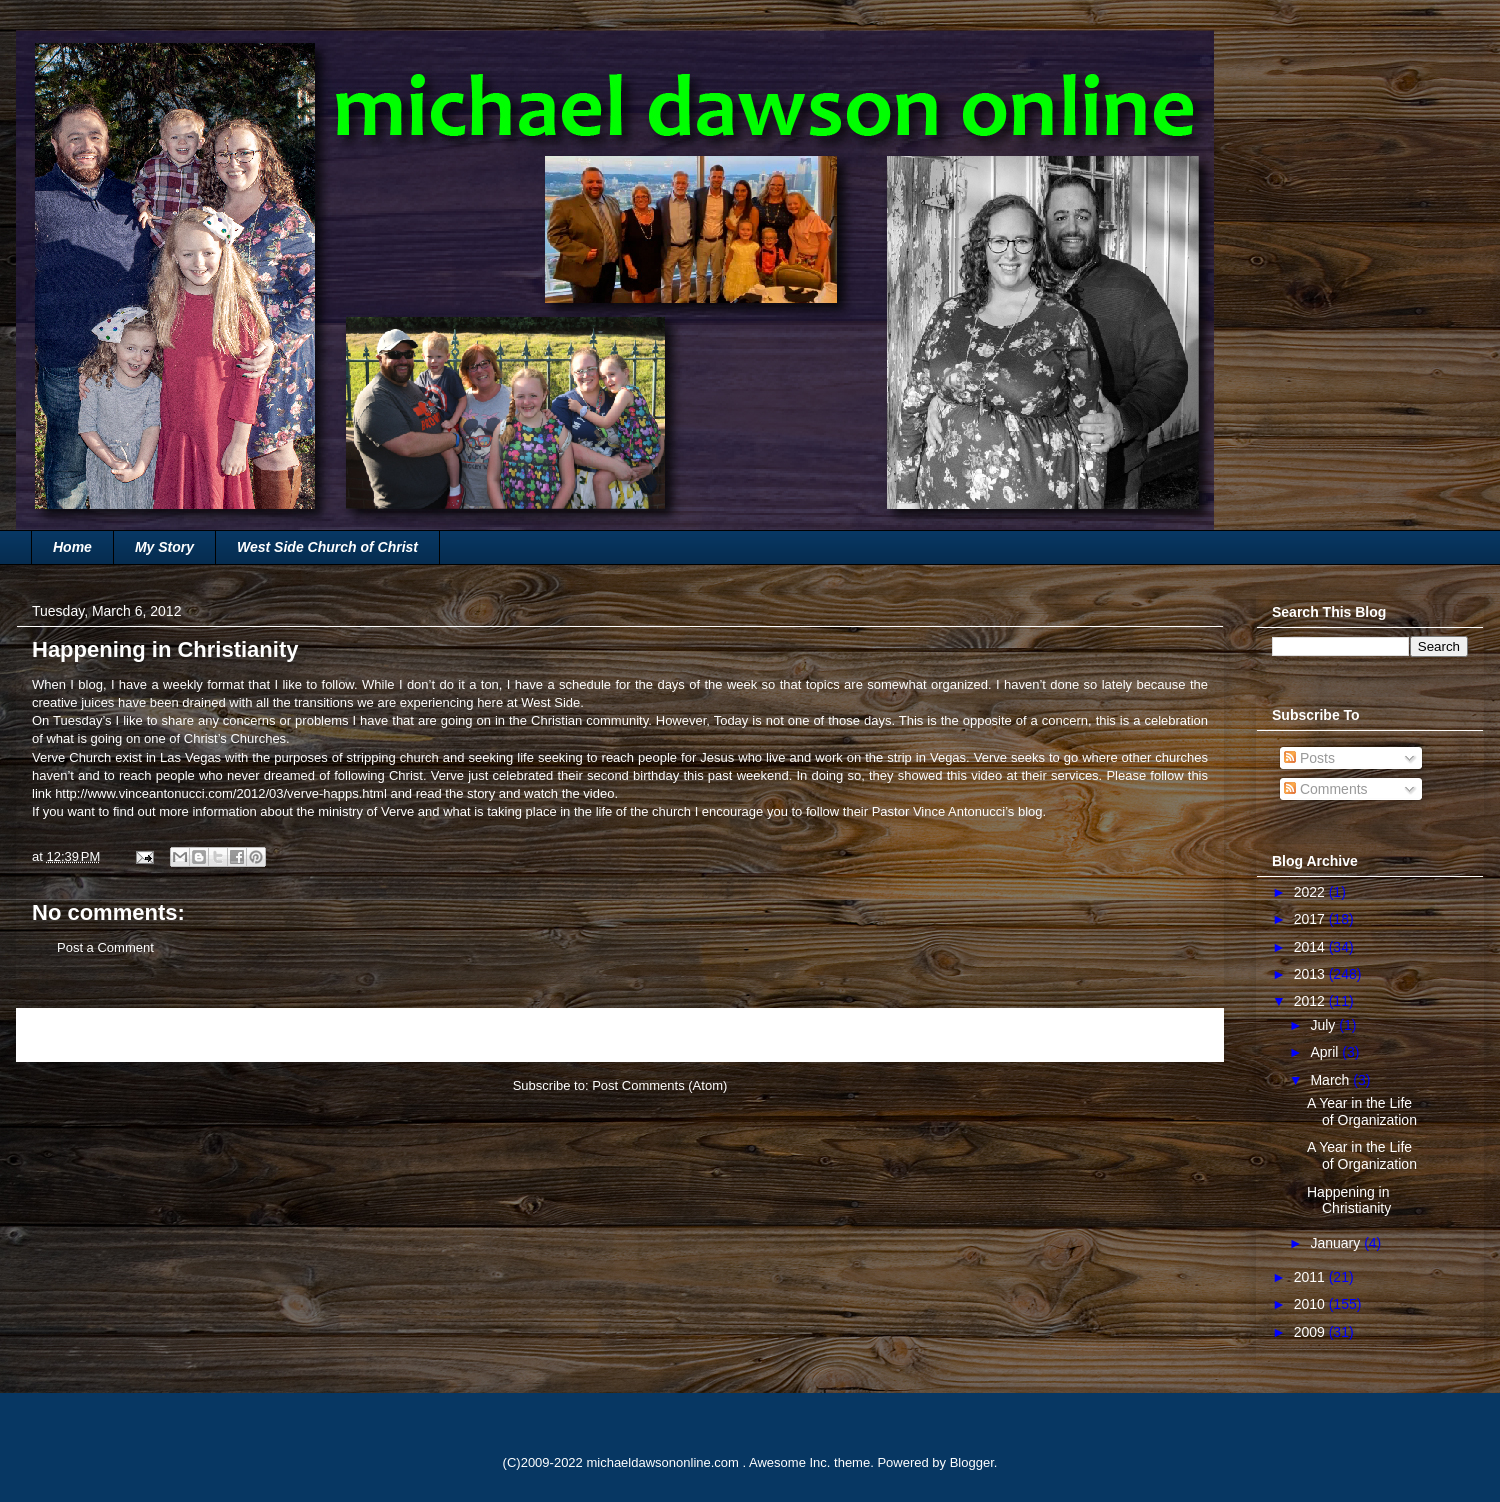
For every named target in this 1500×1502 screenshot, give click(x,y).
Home (72, 547)
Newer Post (72, 1034)
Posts (1309, 758)
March (1331, 1080)
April (1326, 1052)
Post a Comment (105, 947)
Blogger (972, 1462)
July (1324, 1025)
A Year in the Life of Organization (1362, 1111)
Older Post (1171, 1034)
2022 (1311, 892)
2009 (1311, 1332)
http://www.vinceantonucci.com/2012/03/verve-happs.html (221, 793)
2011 (1311, 1277)
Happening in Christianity (1349, 1200)
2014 (1311, 947)
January (1337, 1243)
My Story (164, 547)
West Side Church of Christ (327, 547)
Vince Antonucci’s (963, 811)
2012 (1311, 1001)
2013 (1311, 974)
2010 (1311, 1304)
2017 (1311, 919)
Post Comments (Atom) (659, 1085)
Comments (1326, 789)
